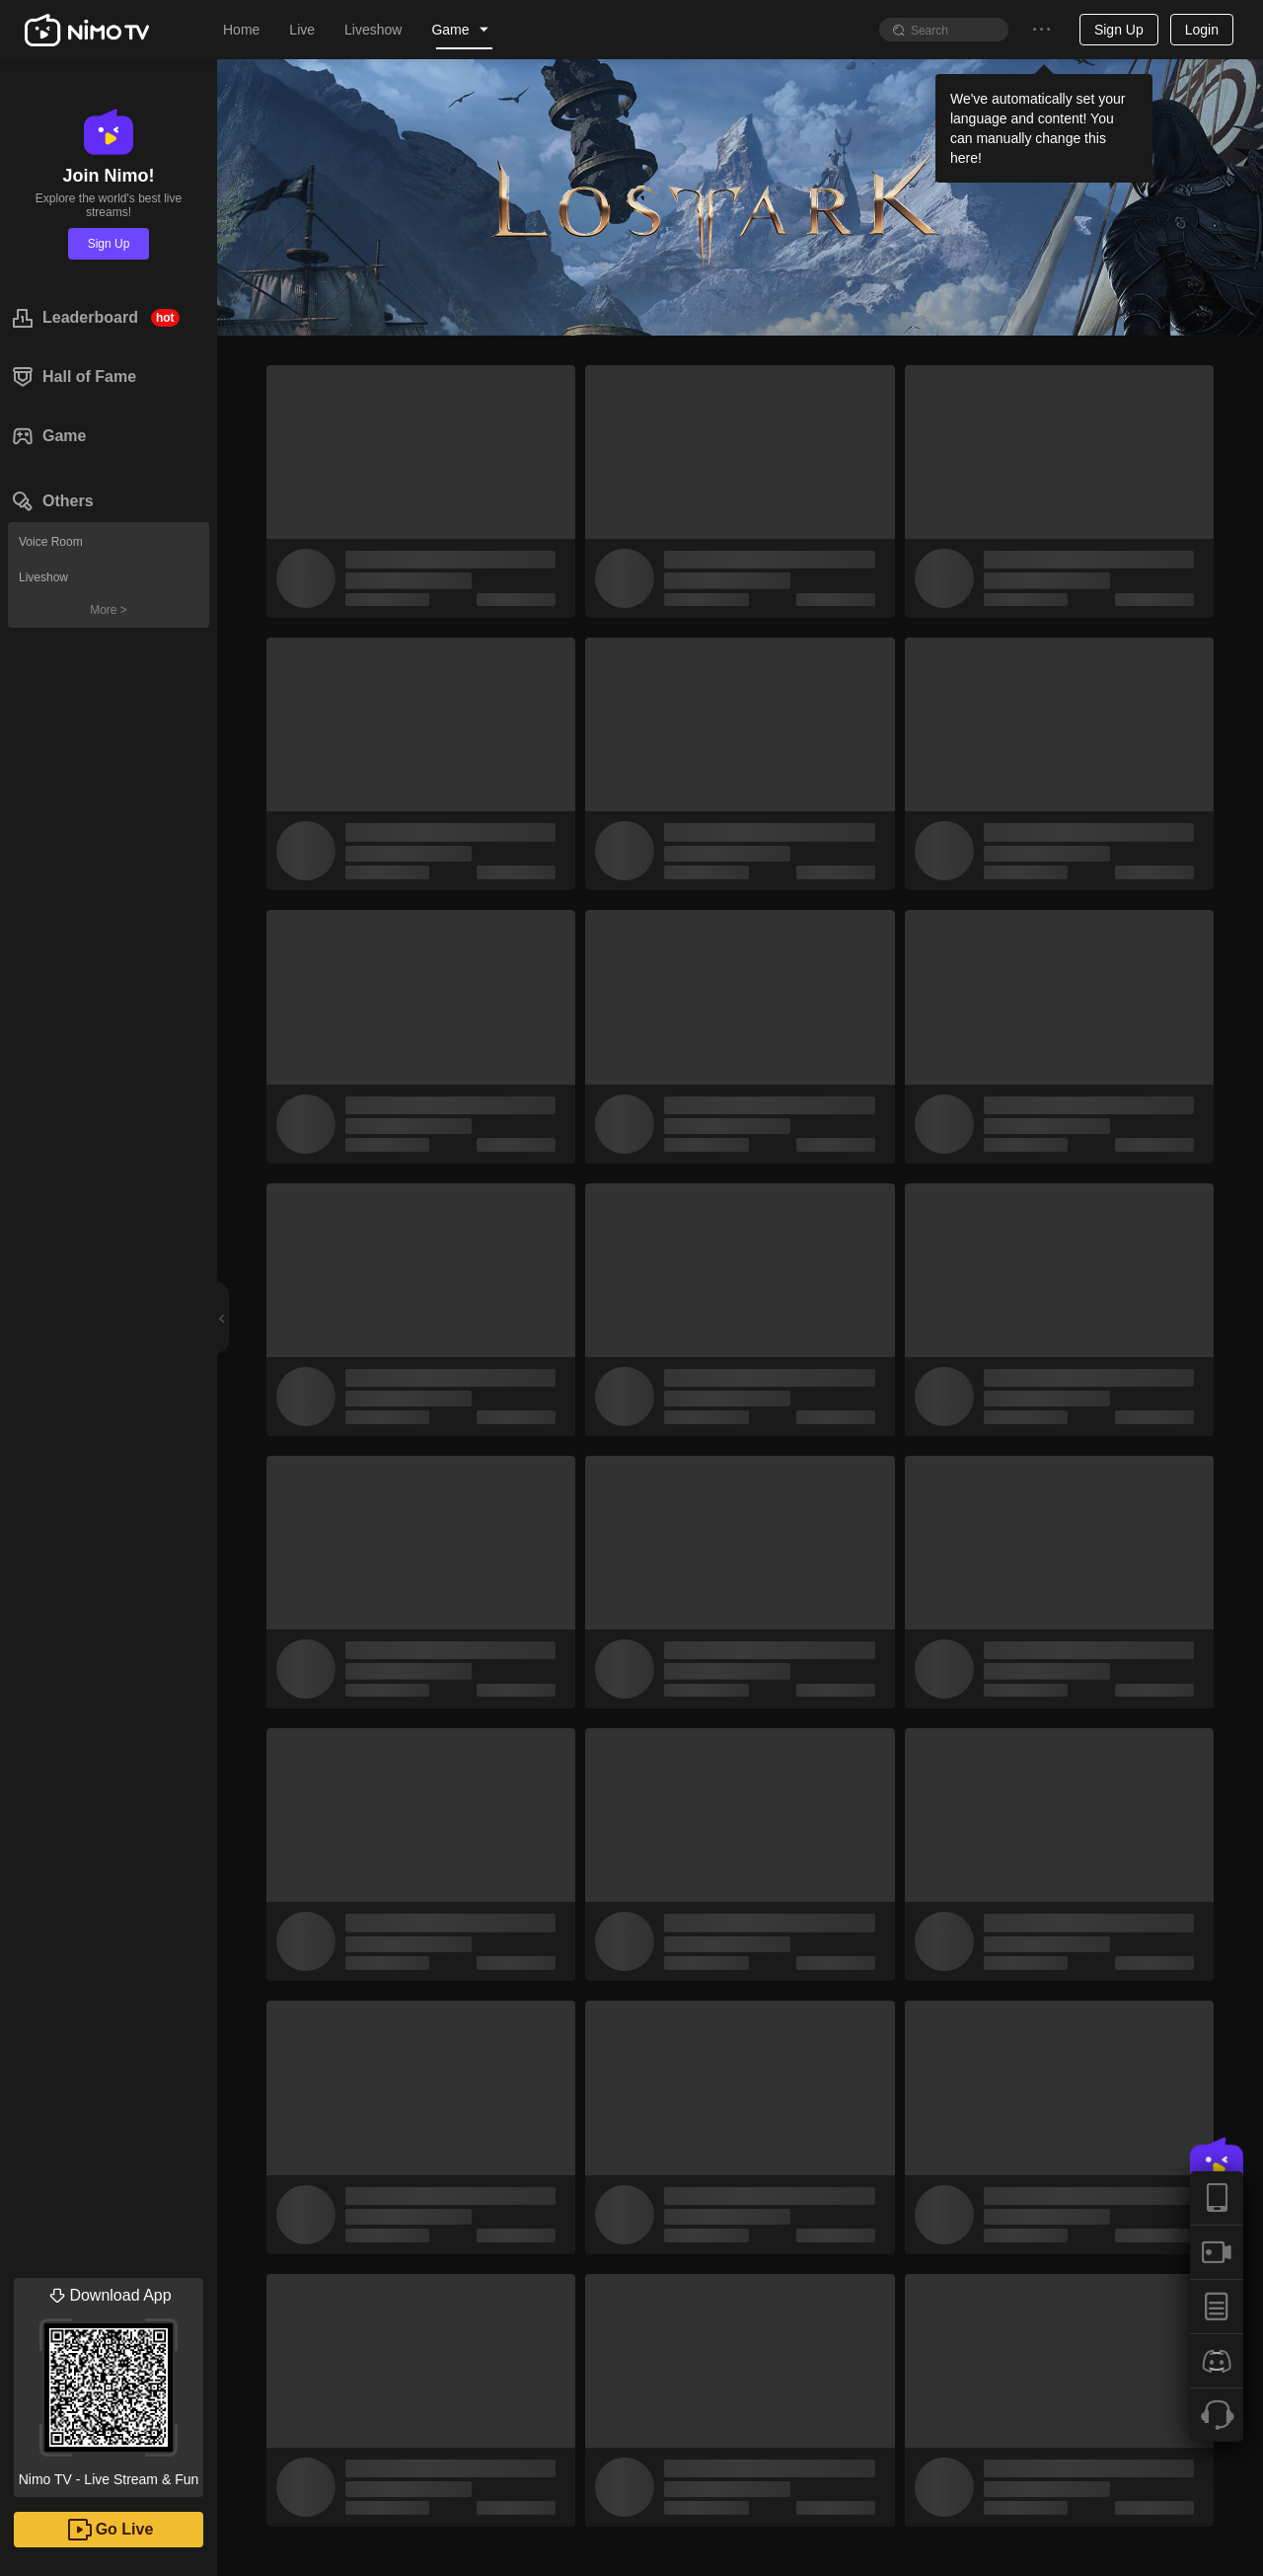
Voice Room (51, 542)
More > (108, 610)
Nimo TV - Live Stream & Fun (108, 2382)
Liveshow (43, 577)
